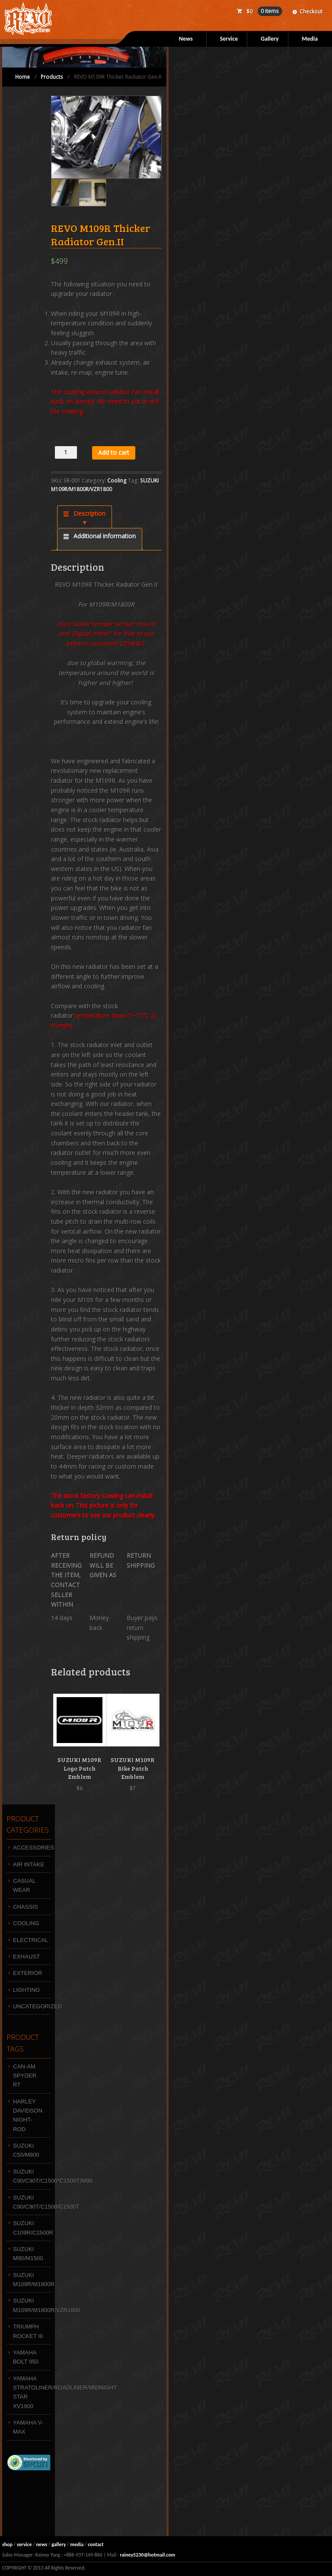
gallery (58, 2544)
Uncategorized (32, 2006)
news (41, 2544)
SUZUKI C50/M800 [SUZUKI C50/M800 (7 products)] (26, 2150)
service (24, 2544)
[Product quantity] (66, 452)
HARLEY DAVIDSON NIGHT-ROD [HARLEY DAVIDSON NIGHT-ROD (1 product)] (27, 2115)
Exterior (27, 1973)
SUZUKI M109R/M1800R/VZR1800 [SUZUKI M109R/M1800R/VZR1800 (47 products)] (32, 2305)
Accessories (32, 1847)
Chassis (25, 1907)
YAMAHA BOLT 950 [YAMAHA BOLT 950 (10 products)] (25, 2357)
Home (22, 76)
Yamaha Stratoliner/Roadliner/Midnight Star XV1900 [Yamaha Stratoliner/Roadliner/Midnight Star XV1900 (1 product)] (32, 2392)
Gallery (269, 38)
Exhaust (26, 1956)
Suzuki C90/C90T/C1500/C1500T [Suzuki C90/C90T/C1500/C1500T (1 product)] (32, 2202)
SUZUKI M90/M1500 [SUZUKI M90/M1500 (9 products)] (28, 2253)
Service (229, 38)
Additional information (104, 536)
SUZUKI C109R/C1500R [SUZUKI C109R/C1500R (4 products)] (32, 2227)
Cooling (117, 480)
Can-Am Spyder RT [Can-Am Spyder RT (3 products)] (24, 2075)
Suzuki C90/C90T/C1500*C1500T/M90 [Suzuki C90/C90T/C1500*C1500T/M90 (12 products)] (32, 2176)
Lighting (26, 1990)
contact (96, 2544)
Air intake (28, 1864)
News (186, 38)
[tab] (84, 516)
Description (88, 513)
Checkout (311, 11)
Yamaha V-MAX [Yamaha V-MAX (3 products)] (28, 2427)
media (76, 2544)
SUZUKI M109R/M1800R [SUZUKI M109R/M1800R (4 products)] (32, 2279)
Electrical (30, 1940)
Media (310, 38)
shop (7, 2544)
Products (52, 76)
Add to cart (113, 452)
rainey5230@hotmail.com (147, 2555)
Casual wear (24, 1885)
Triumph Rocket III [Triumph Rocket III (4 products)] (28, 2331)
